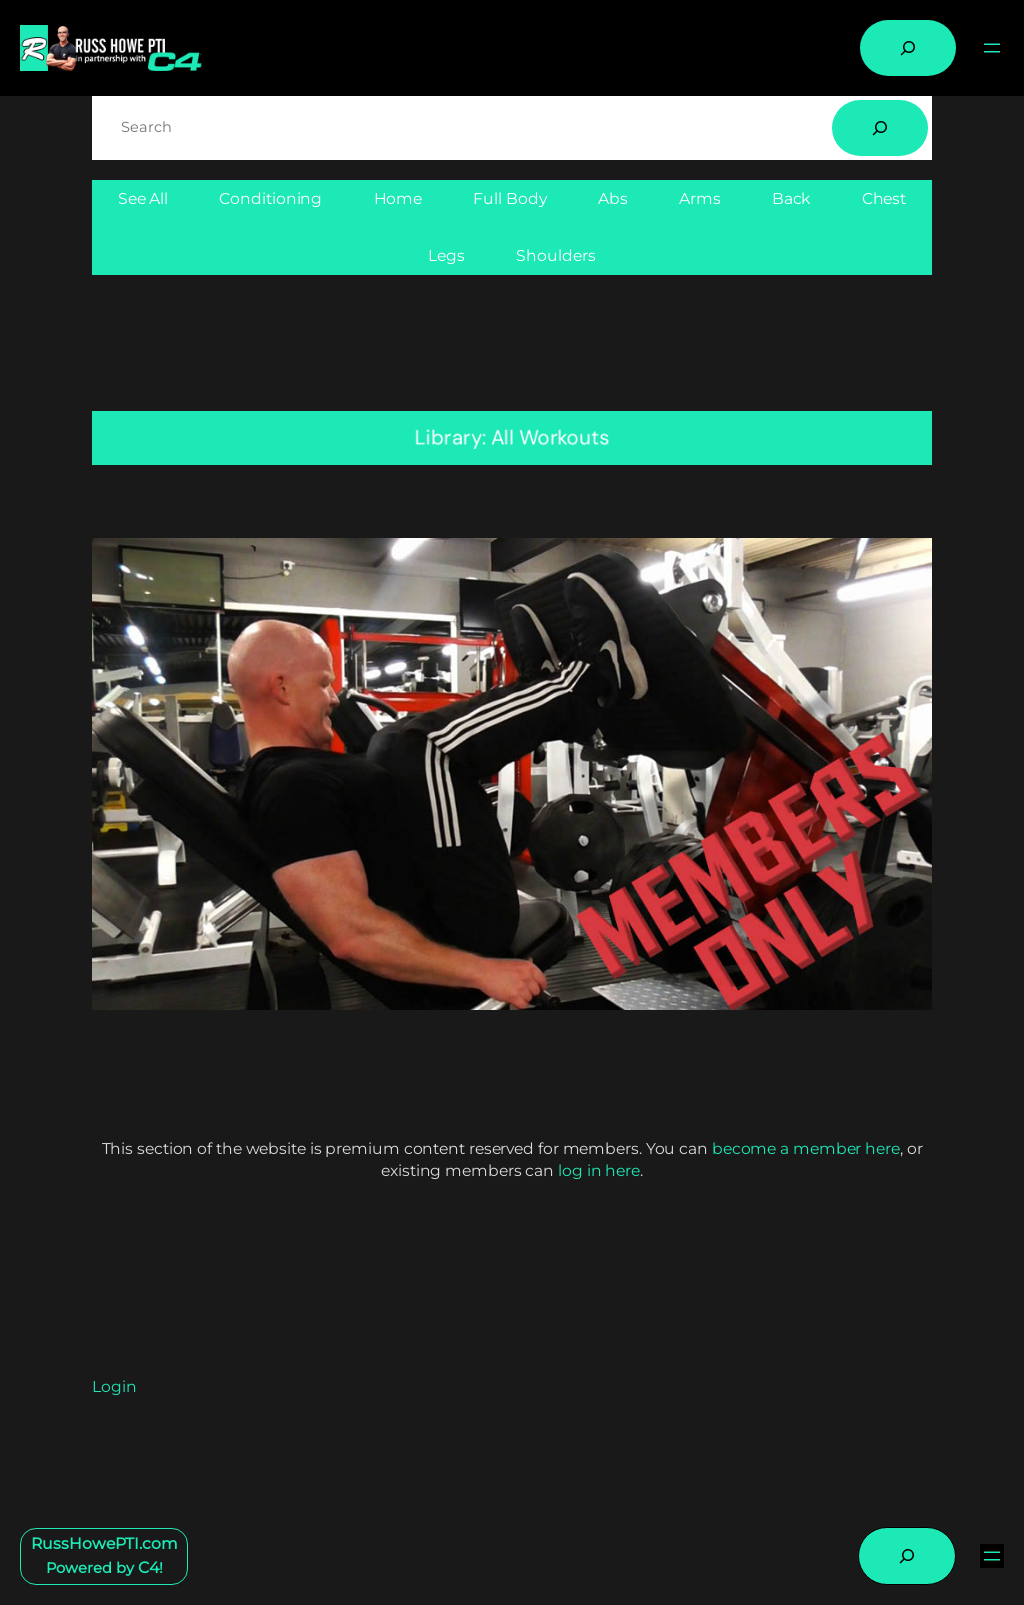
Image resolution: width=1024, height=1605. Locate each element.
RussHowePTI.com (104, 1543)
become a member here (806, 1148)
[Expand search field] (908, 48)
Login (114, 1386)
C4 (148, 1567)
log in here (599, 1170)
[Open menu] (992, 48)
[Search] (880, 128)
